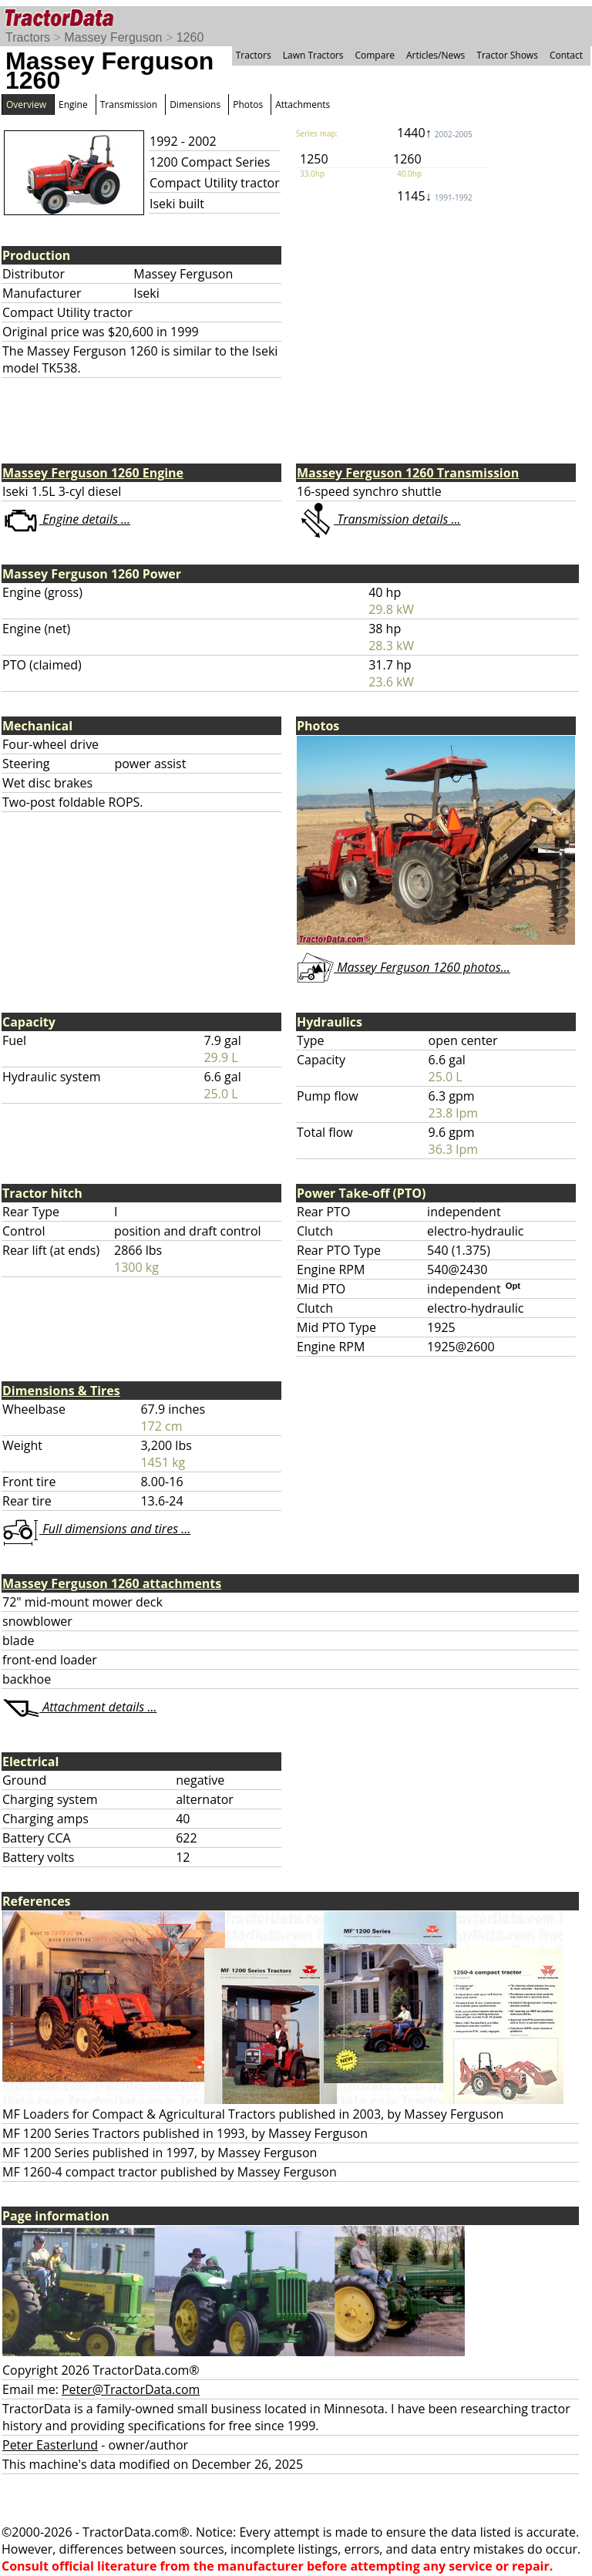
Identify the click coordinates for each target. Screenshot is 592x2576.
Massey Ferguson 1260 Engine (92, 472)
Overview (26, 104)
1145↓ (435, 195)
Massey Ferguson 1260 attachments (111, 1583)
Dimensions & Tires (61, 1390)
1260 (190, 37)
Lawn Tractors (313, 55)
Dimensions (195, 104)
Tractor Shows (507, 55)
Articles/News (435, 55)
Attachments (302, 104)
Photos (248, 104)
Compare (375, 55)
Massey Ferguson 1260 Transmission (408, 472)
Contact (566, 55)
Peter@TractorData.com (131, 2389)
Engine (73, 104)
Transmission (128, 104)
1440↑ (435, 132)
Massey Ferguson (113, 37)
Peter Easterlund (50, 2444)
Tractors (27, 37)
